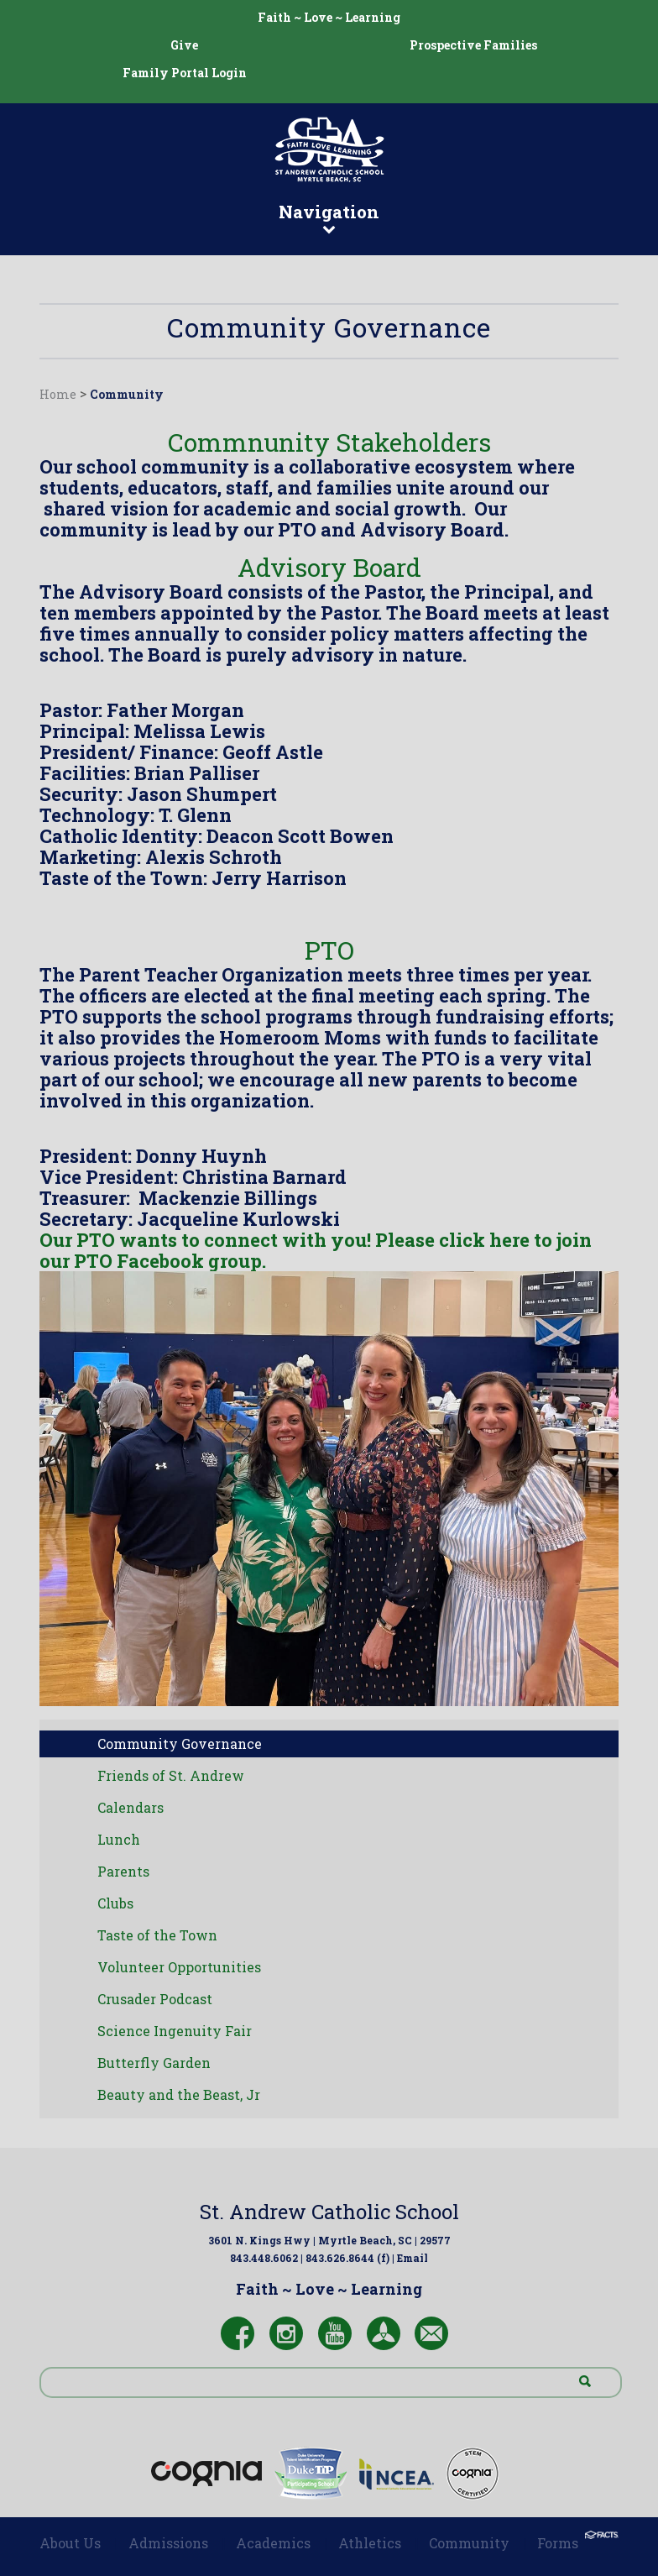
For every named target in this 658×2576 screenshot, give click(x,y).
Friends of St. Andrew (170, 1775)
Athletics (369, 2543)
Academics (273, 2543)
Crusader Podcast (154, 1999)
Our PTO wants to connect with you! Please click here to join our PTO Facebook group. (315, 1250)
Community (127, 394)
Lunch (118, 1839)
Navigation (329, 217)
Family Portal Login (185, 73)
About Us (70, 2543)
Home (57, 394)
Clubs (115, 1903)
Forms (557, 2543)
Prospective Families (473, 45)
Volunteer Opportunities (179, 1967)
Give (184, 45)
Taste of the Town (157, 1935)
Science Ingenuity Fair (174, 2030)
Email (412, 2257)
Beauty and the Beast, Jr (178, 2094)
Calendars (130, 1807)
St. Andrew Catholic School (329, 2211)
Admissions (168, 2543)
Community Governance (179, 1743)
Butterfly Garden (154, 2062)
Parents (123, 1871)
